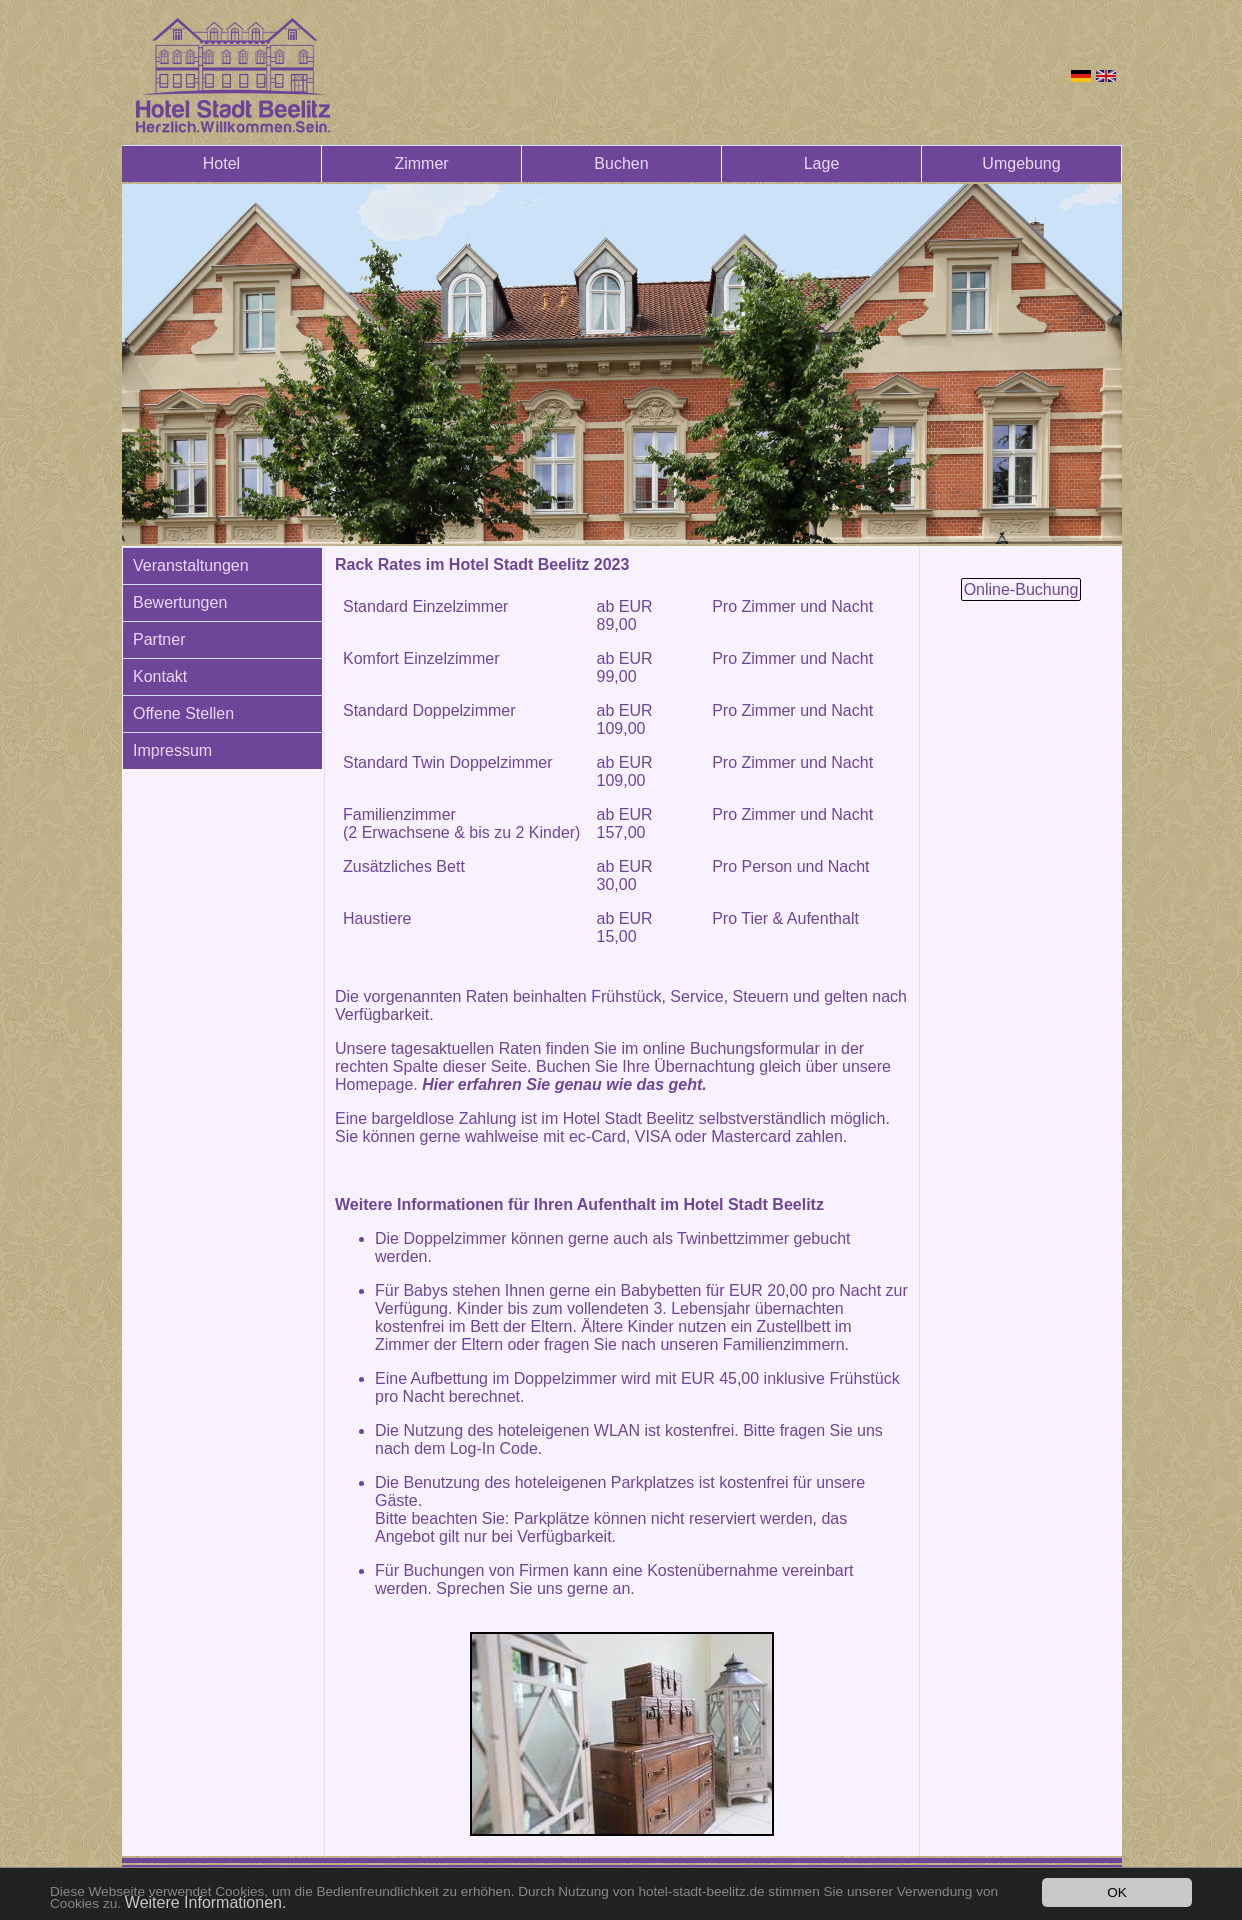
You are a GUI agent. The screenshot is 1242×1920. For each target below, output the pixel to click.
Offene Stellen (183, 713)
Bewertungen (180, 602)
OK (1117, 1892)
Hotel (221, 163)
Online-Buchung (1021, 589)
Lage (822, 163)
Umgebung (1021, 163)
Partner (159, 639)
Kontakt (160, 676)
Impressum (172, 750)
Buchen (621, 163)
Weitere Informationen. (206, 1902)
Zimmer (421, 163)
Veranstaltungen (191, 565)
